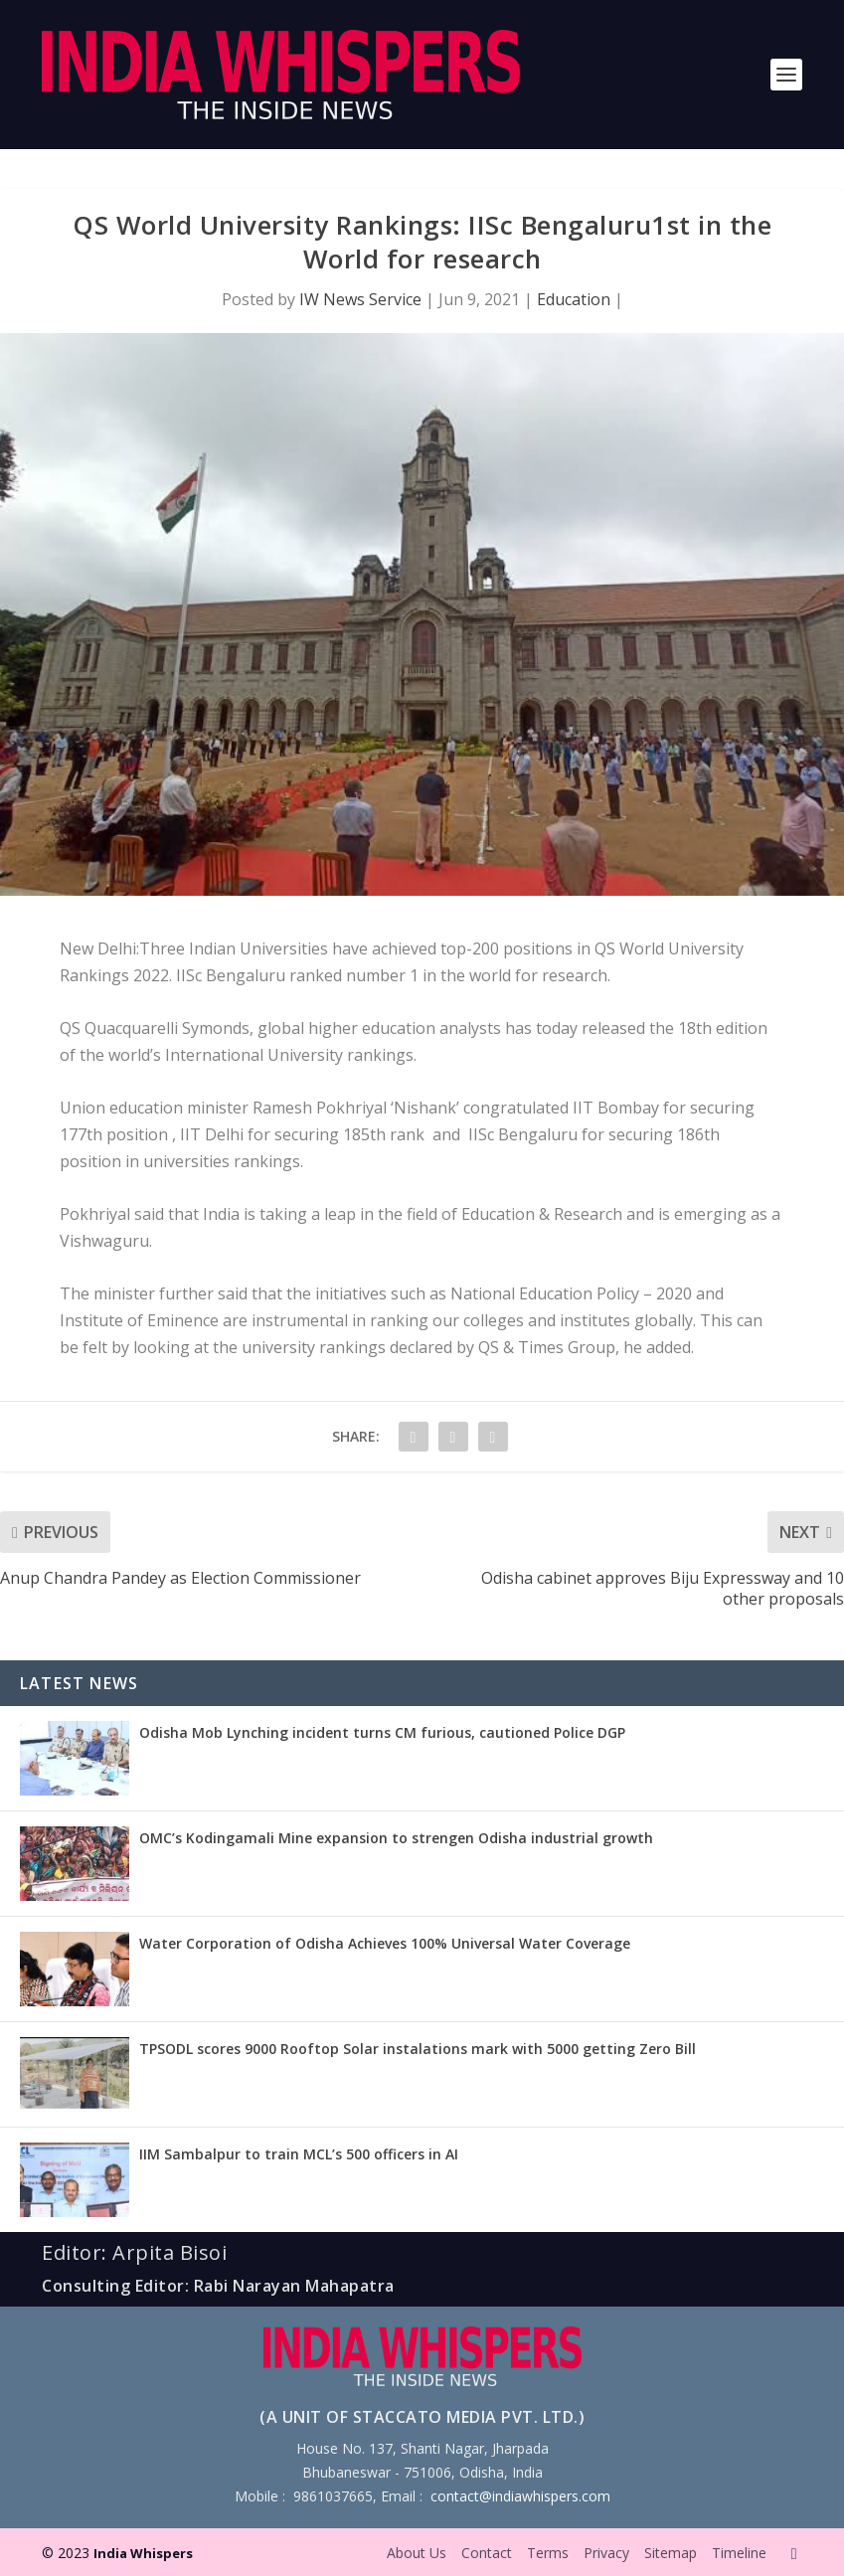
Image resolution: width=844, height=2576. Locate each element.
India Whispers (143, 2553)
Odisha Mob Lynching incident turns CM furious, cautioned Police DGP (382, 1732)
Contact (486, 2552)
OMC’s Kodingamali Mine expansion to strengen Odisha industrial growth (396, 1837)
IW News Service (360, 299)
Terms (548, 2552)
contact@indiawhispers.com (520, 2496)
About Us (416, 2552)
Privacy (606, 2552)
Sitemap (670, 2552)
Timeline (739, 2552)
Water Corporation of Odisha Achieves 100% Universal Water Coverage (384, 1943)
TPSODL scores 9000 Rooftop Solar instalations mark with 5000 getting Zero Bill (417, 2048)
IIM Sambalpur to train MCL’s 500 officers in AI (298, 2154)
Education (573, 299)
